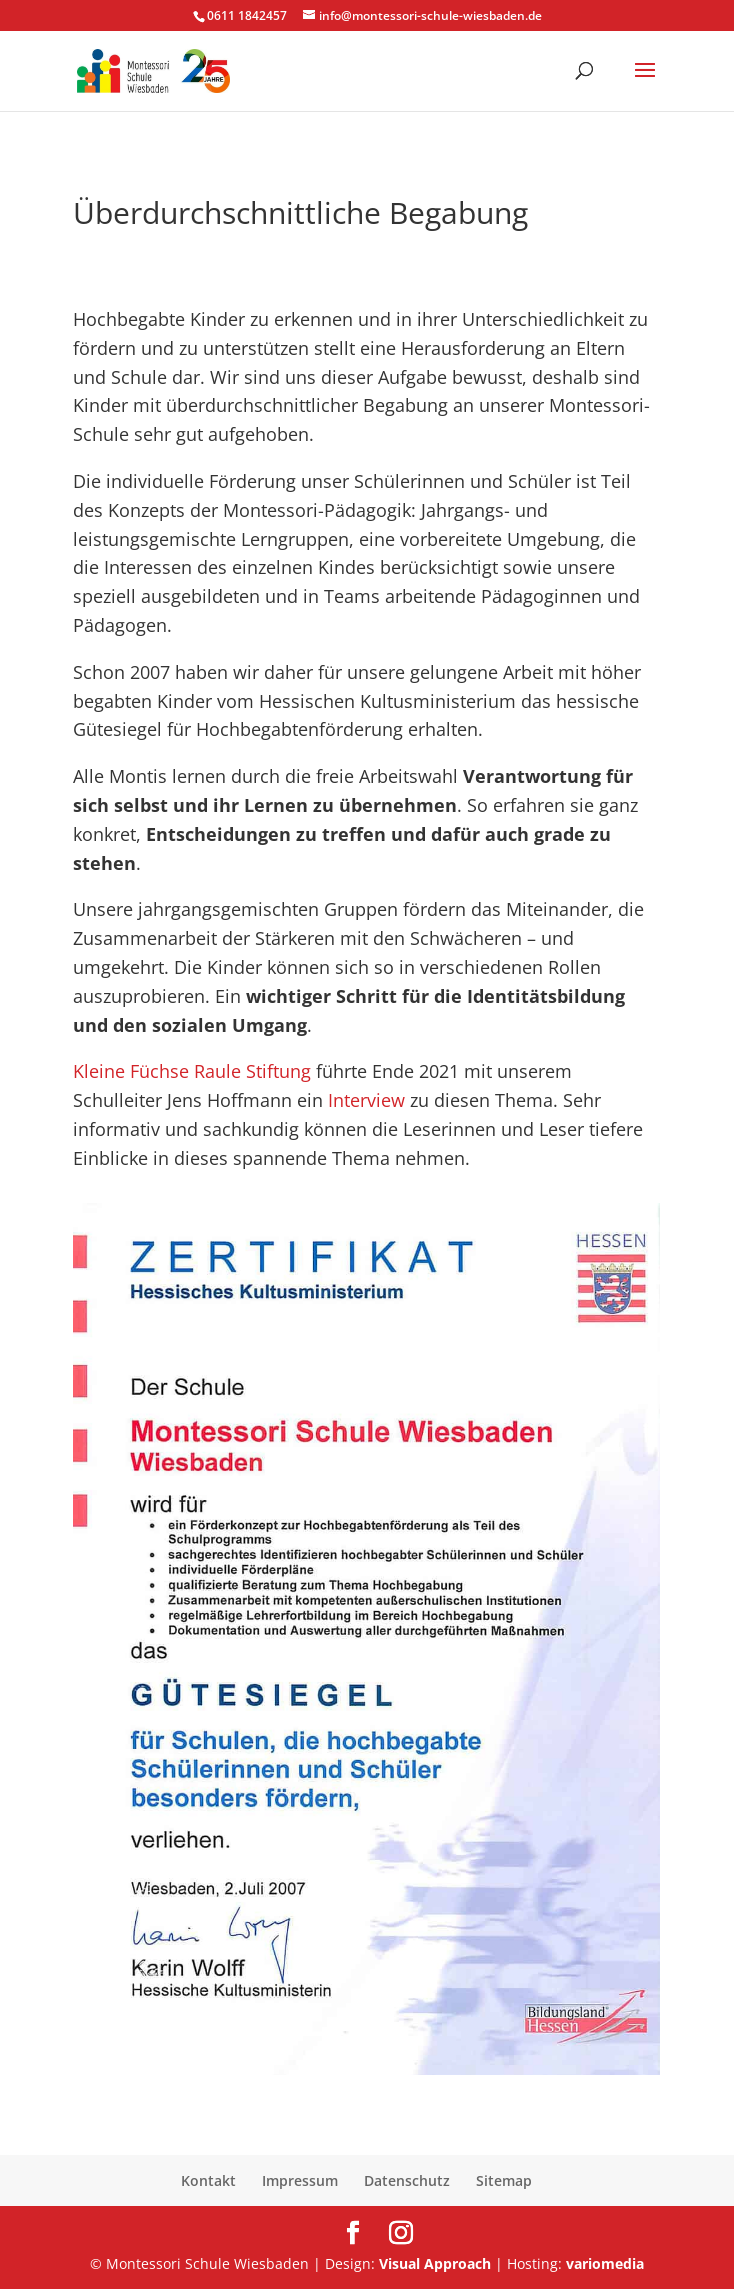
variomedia (605, 2263)
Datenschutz (407, 2180)
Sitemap (504, 2180)
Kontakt (208, 2180)
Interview (369, 1100)
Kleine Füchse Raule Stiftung (192, 1071)
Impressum (300, 2180)
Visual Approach (435, 2263)
